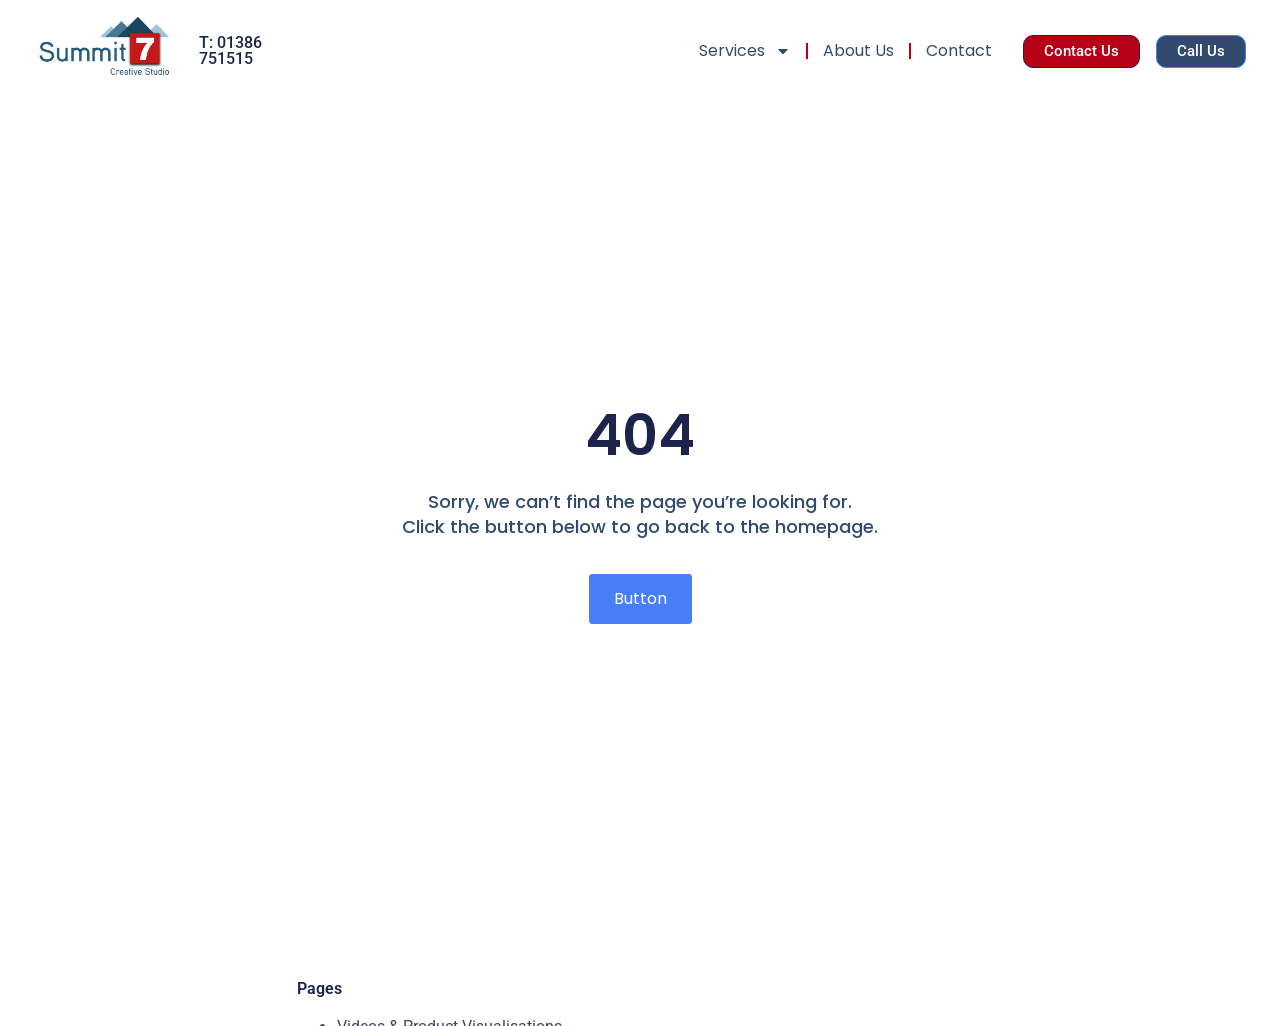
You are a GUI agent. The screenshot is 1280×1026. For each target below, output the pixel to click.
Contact (959, 50)
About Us (858, 50)
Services (745, 51)
